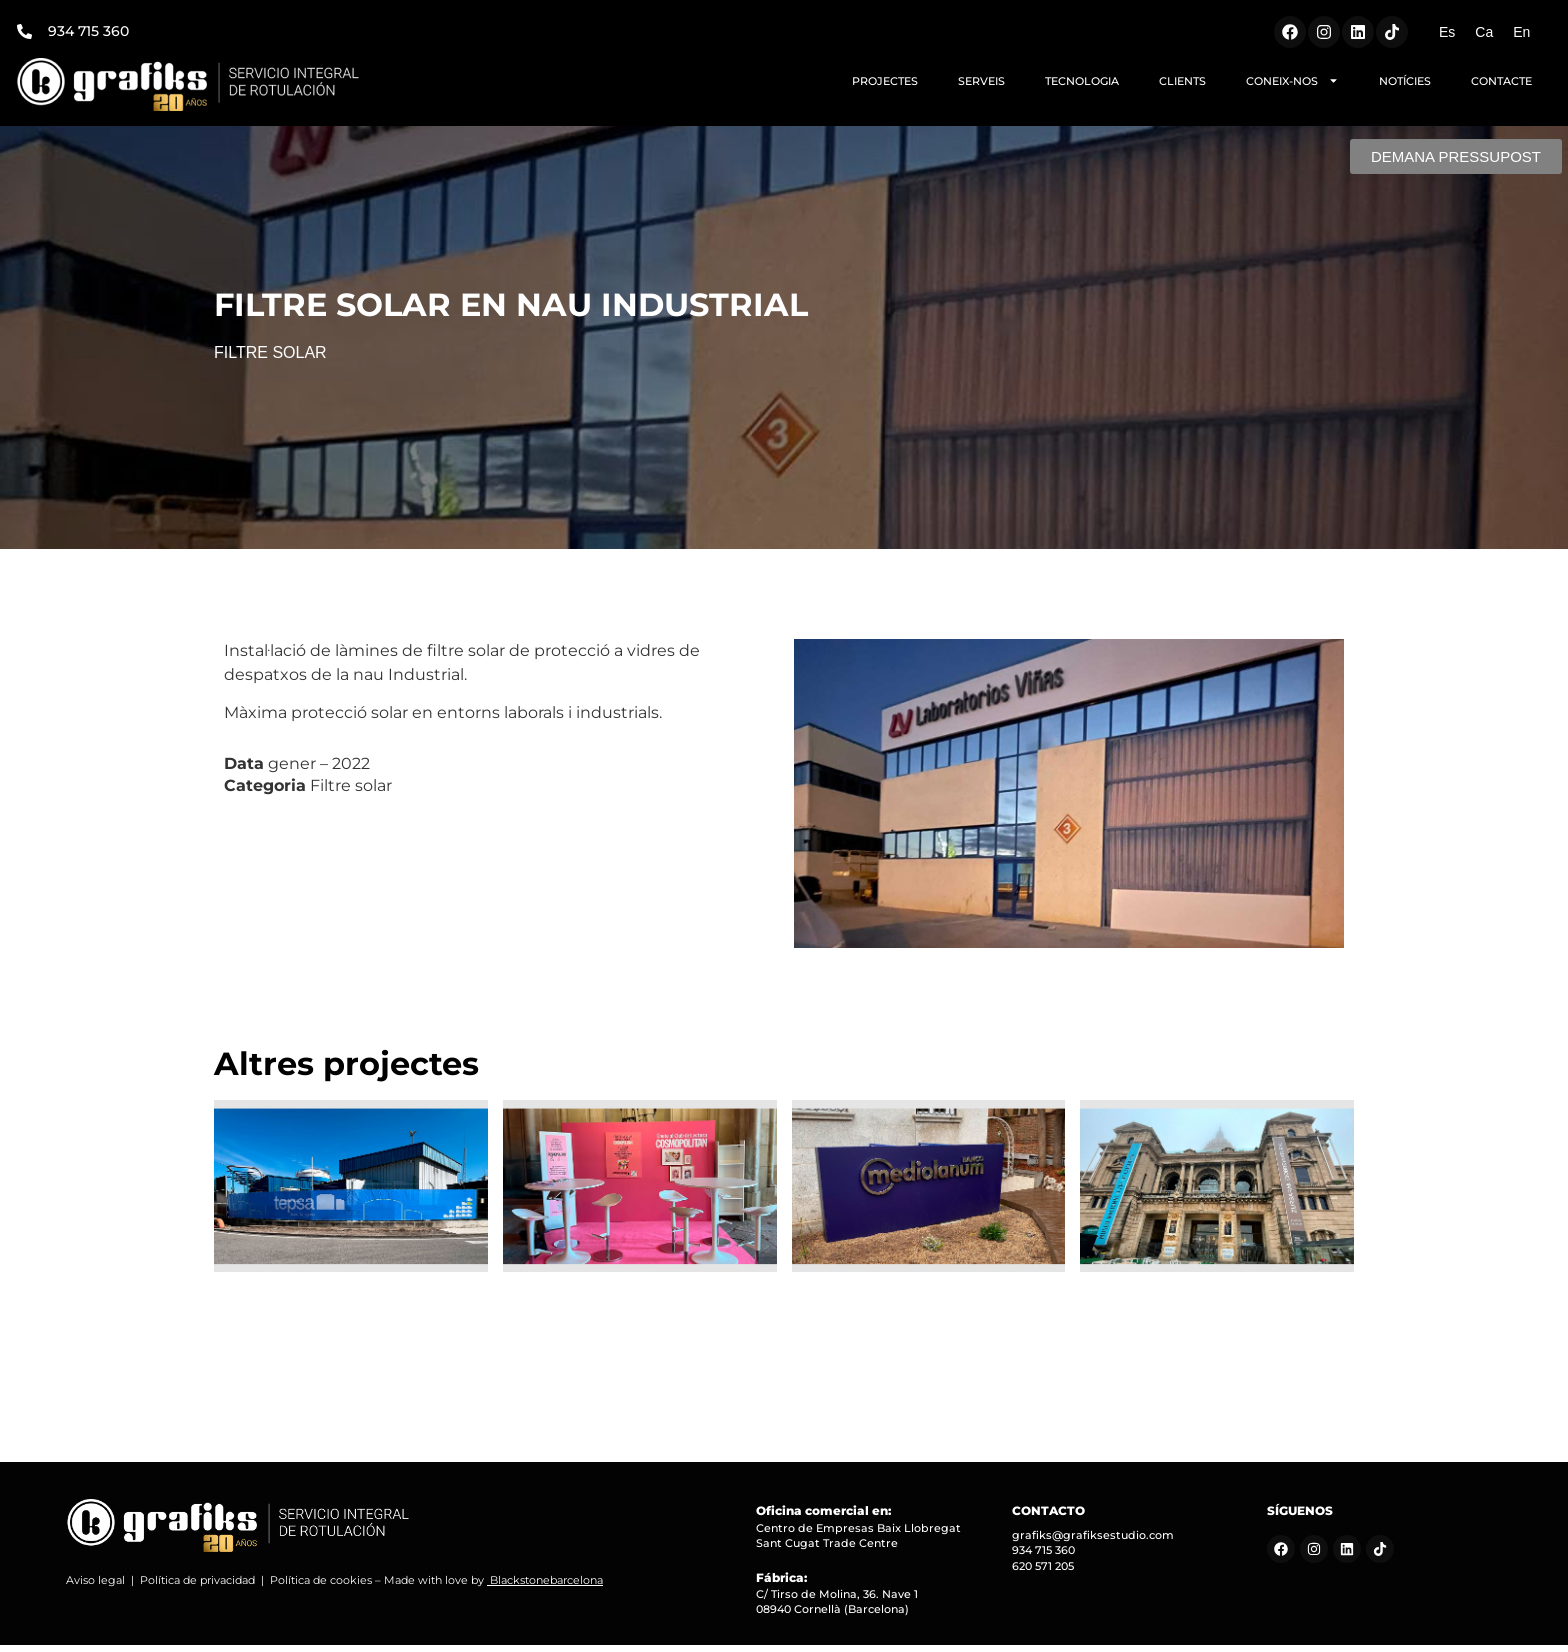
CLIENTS (1182, 81)
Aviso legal (95, 1587)
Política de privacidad (197, 1587)
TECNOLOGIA (1082, 81)
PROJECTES (885, 81)
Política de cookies (321, 1587)
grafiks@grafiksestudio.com (1093, 1542)
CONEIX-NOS (1292, 80)
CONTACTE (1501, 81)
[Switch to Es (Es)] (1447, 32)
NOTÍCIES (1405, 81)
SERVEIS (981, 81)
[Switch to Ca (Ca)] (1484, 32)
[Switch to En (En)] (1521, 32)
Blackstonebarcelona (546, 1587)
